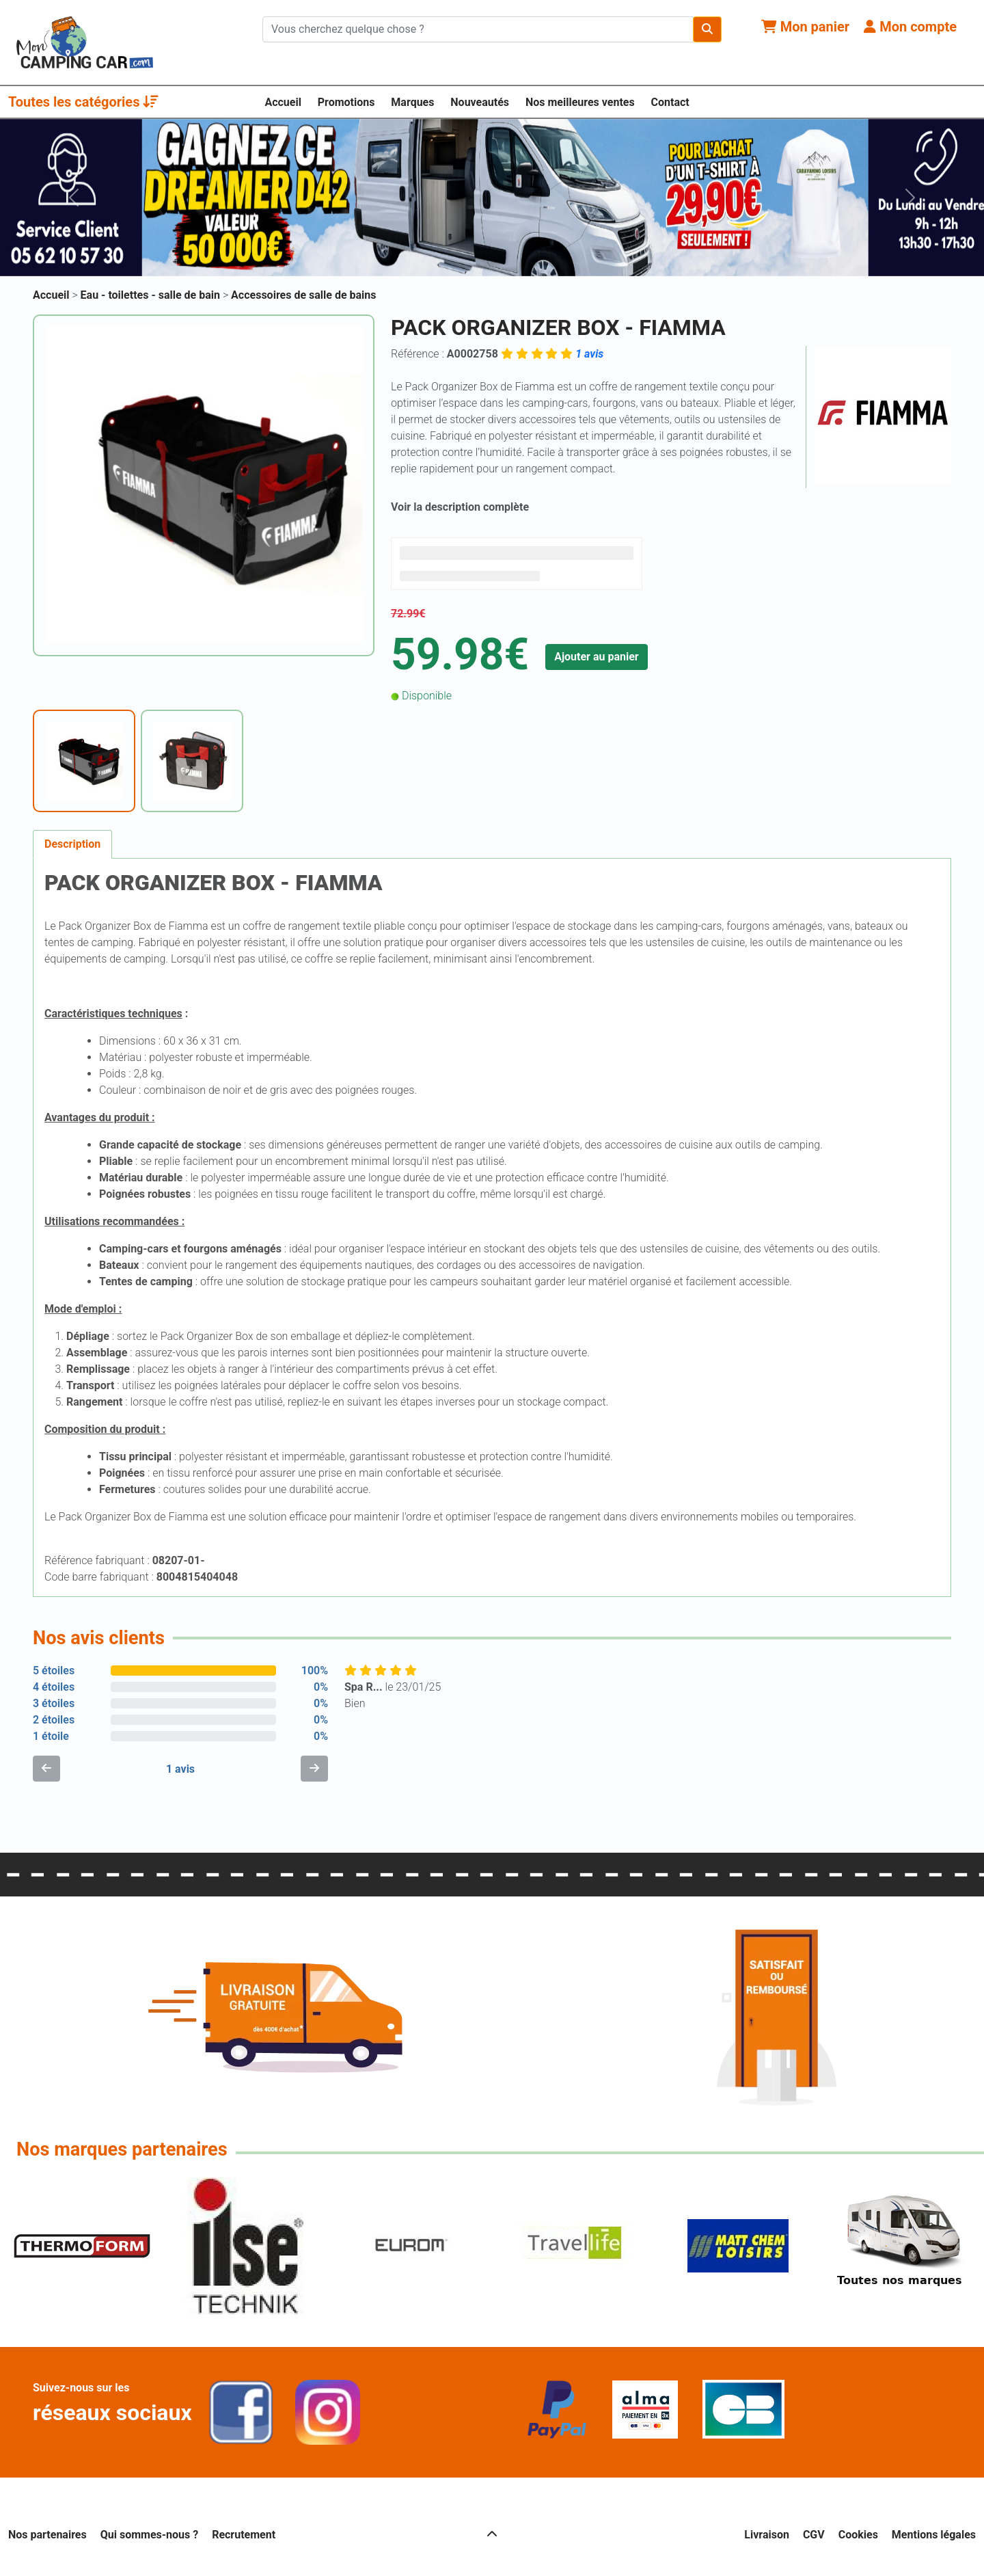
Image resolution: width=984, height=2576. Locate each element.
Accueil (282, 102)
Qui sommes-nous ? (149, 2534)
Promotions (346, 102)
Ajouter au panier (596, 656)
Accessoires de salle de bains (303, 295)
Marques (412, 102)
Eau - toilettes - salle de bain (152, 295)
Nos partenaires (47, 2534)
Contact (670, 102)
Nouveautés (479, 102)
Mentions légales (934, 2534)
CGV (814, 2534)
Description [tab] (72, 843)
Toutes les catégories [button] (83, 102)
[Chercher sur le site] (478, 29)
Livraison (766, 2534)
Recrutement (243, 2534)
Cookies (858, 2534)
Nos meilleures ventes (580, 102)
